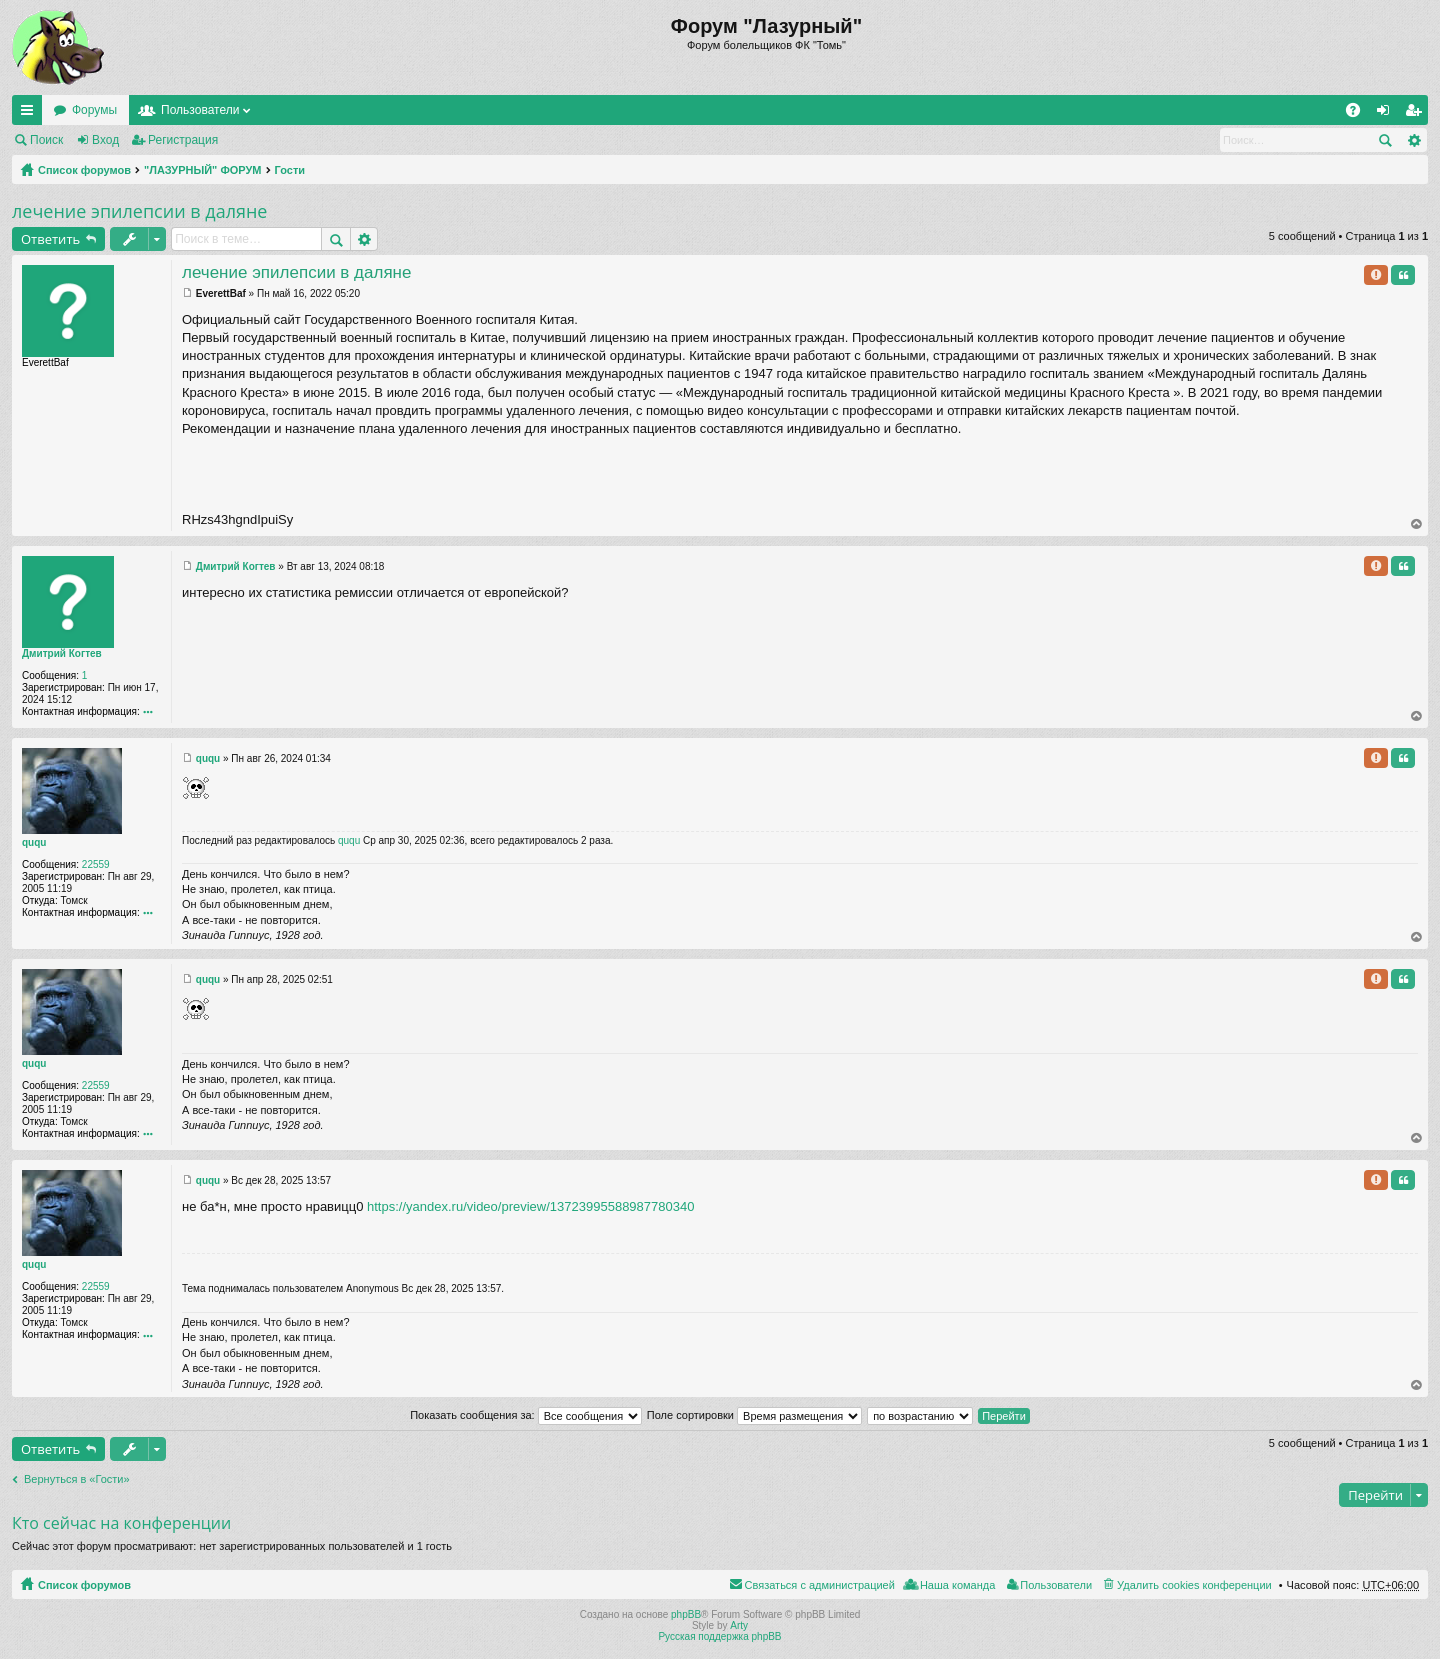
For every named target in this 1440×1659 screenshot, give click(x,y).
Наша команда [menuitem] (957, 1585)
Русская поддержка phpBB (719, 1636)
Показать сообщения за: (526, 1415)
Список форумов (84, 170)
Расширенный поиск (1413, 140)
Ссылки (31, 114)
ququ (34, 842)
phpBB (686, 1614)
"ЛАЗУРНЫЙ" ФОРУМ (203, 170)
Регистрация (183, 140)
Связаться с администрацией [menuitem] (820, 1585)
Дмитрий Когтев (62, 653)
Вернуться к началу (1417, 524)
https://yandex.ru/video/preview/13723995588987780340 (530, 1206)
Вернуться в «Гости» (77, 1479)
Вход (105, 140)
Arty (739, 1625)
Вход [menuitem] (1387, 114)
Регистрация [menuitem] (1417, 114)
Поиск (46, 140)
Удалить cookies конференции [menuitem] (1194, 1585)
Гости (290, 170)
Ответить (50, 239)
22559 (96, 864)
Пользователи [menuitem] (1056, 1585)
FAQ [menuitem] (1359, 114)
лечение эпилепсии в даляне (139, 211)
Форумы (94, 110)
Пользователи (200, 110)
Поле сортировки (754, 1415)
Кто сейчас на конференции (121, 1523)
